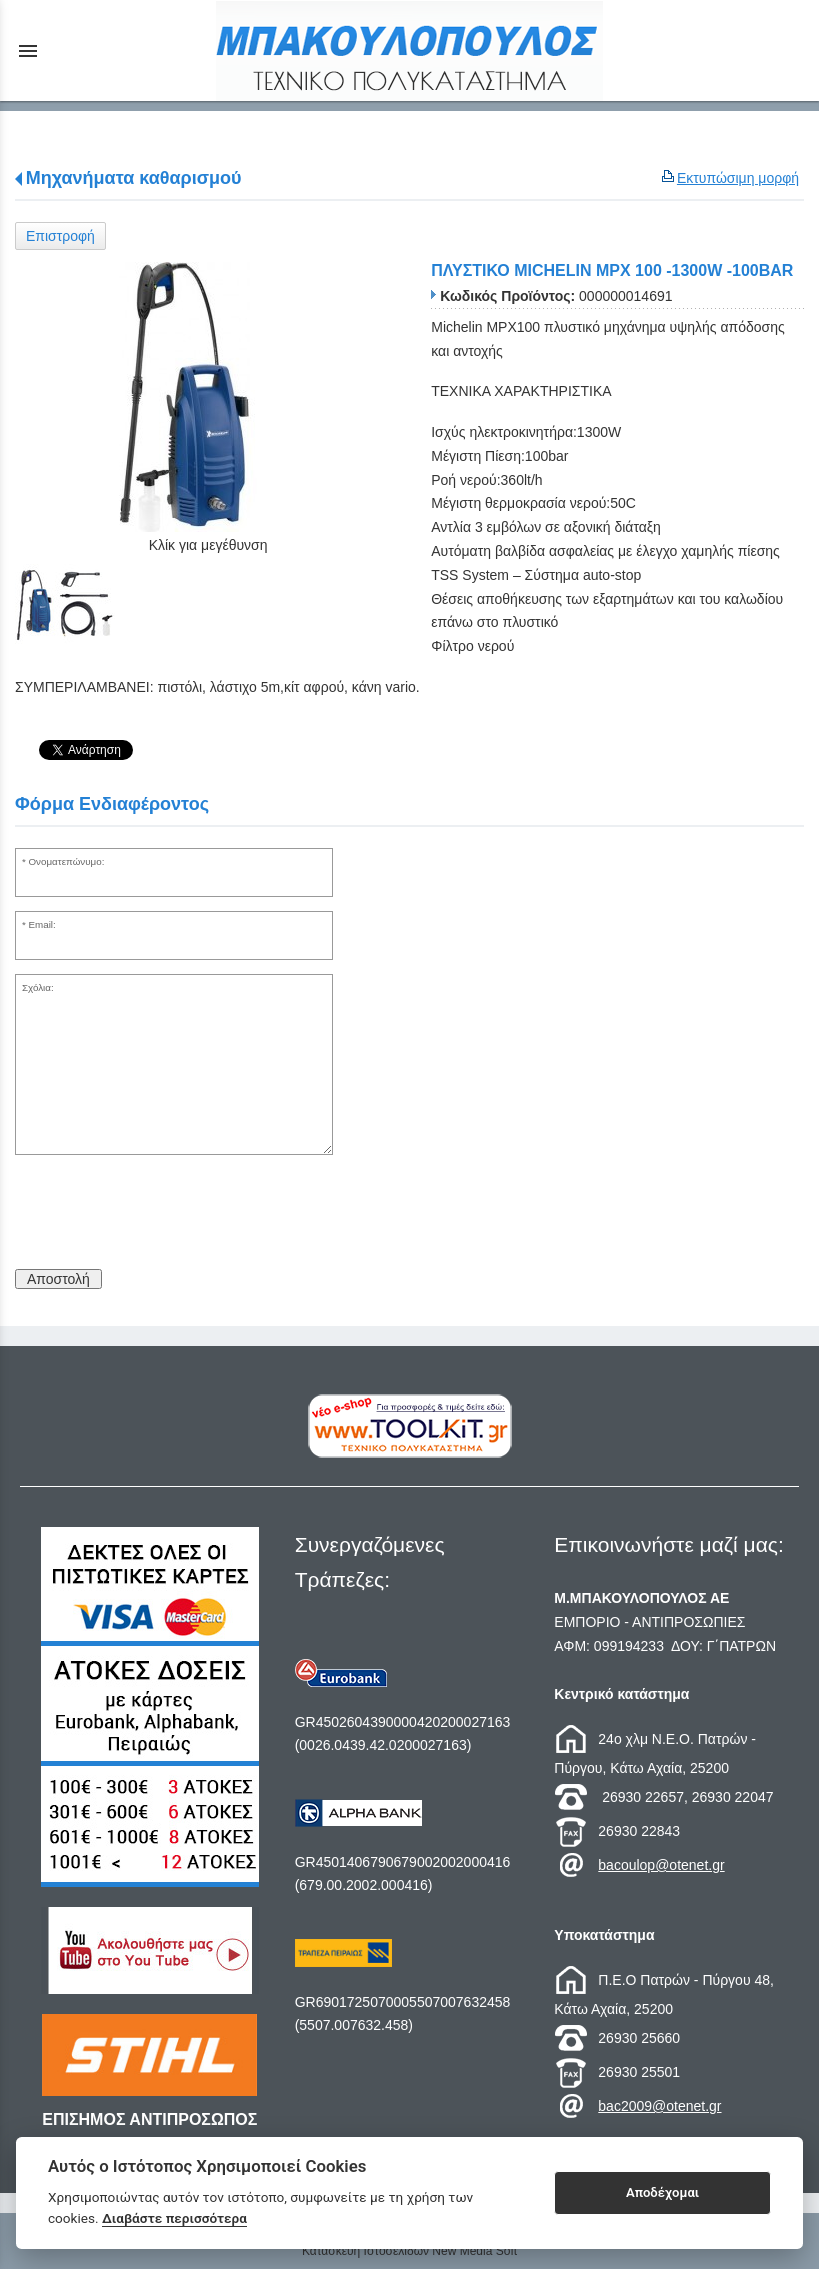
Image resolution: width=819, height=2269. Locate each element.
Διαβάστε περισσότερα (174, 2218)
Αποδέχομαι (662, 2192)
